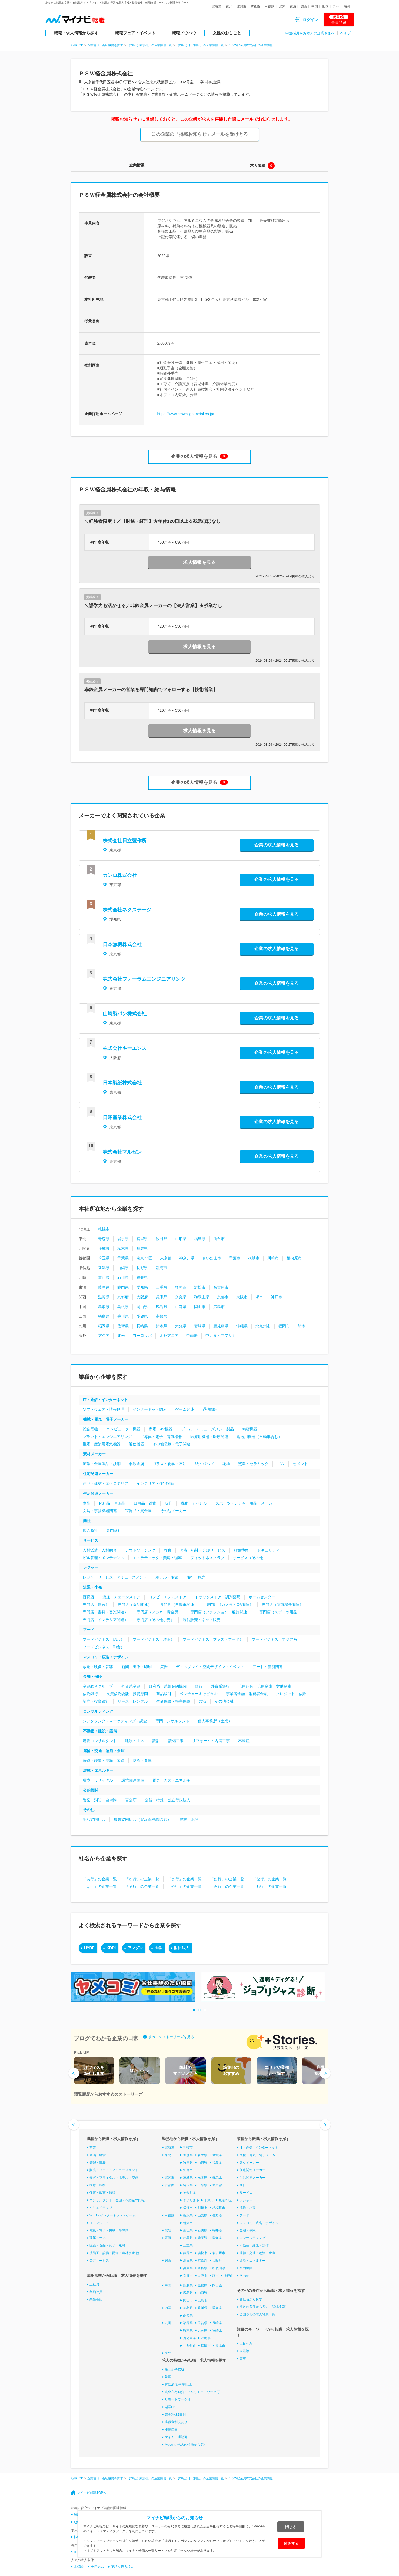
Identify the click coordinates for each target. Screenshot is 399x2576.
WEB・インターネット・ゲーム (112, 2215)
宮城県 (142, 1239)
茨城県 (103, 1248)
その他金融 (224, 1701)
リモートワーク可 (178, 2399)
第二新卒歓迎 (174, 2369)
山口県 (180, 1306)
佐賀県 (123, 1326)
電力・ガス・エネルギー (173, 1780)
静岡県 (123, 1287)
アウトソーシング (140, 1550)
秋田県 (161, 1239)
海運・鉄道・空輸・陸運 (103, 1760)
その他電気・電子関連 (171, 1444)
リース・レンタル (133, 1701)
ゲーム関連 (184, 1409)
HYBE (89, 1948)
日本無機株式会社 (122, 944)
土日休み (246, 2343)
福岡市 (284, 1326)
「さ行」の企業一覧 (185, 1879)
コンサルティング (98, 1711)
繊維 (226, 1464)
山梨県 (123, 1268)
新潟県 (103, 1268)
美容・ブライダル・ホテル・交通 (113, 2177)
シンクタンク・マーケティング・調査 (115, 1721)
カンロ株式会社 (120, 875)
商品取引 (163, 1694)
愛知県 (142, 1287)
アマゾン (135, 1948)
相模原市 (294, 1258)
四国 (325, 6)
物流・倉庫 (142, 1760)
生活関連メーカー (98, 1493)
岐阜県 (103, 1287)
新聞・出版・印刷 (136, 1667)
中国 (314, 6)
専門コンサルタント (172, 1721)
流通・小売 (92, 1587)
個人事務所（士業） (215, 1721)
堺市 (259, 1297)
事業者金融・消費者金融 (247, 1694)
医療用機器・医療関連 (209, 1437)
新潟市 (161, 1268)
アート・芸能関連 (267, 1667)
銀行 (198, 1686)
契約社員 (95, 2292)
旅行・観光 (196, 1577)
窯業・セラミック (253, 1464)
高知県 (161, 1316)
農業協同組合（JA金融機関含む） (142, 1819)
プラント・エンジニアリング (107, 1437)
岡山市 (199, 1306)
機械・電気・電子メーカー (105, 1419)
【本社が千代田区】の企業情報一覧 (200, 45)
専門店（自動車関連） (179, 1604)
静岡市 (180, 1287)
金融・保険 (92, 1676)
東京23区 (144, 1258)
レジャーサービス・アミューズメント (115, 1577)
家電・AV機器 (160, 1429)
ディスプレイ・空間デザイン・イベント (210, 1667)
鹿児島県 (220, 1326)
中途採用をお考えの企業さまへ (310, 33)
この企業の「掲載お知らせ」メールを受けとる (199, 134)
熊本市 (303, 1326)
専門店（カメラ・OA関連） (229, 1604)
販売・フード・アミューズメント (113, 2170)
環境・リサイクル (98, 1780)
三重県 (161, 1287)
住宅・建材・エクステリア (105, 1483)
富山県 (103, 1277)
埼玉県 (103, 1258)
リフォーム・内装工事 (211, 1741)
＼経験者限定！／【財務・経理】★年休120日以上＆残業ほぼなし (152, 521)
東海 (293, 6)
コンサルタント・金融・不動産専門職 (117, 2200)
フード (88, 1630)
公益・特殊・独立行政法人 (167, 1800)
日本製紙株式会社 (122, 1083)
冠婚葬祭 (241, 1550)
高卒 (243, 2358)
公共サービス (99, 2260)
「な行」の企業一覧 (269, 1879)
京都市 (222, 1297)
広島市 (219, 1306)
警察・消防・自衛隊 (100, 1800)
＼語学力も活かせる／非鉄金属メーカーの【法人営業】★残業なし (153, 605)
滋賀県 (103, 1297)
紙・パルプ (204, 1464)
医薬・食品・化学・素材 (107, 2245)
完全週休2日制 (175, 2414)
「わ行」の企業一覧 (269, 1886)
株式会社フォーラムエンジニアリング (144, 979)
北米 (121, 1335)
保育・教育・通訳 (102, 2193)
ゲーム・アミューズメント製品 (207, 1429)
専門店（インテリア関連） (105, 1620)
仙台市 (219, 1239)
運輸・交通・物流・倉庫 (104, 1751)
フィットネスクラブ (207, 1558)
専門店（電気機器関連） (282, 1604)
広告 (164, 1667)
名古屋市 (220, 1287)
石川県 (123, 1277)
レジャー (90, 1567)
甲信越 (269, 6)
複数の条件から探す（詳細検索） (264, 2307)
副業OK (170, 2407)
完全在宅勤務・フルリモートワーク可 (192, 2392)
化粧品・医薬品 (112, 1503)
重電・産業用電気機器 (102, 1444)
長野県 (142, 1268)
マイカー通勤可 (176, 2437)
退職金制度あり (176, 2422)
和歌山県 (201, 1297)
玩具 (168, 1503)
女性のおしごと (227, 33)
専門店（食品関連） (135, 1604)
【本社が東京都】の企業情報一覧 (149, 45)
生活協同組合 (94, 1819)
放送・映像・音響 (98, 1667)
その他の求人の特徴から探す (186, 2445)
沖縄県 (242, 1326)
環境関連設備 (132, 1780)
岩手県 (123, 1239)
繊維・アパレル (194, 1503)
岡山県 (142, 1306)
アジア (103, 1335)
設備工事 (176, 1741)
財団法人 (181, 1948)
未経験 (244, 2351)
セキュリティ (268, 1550)
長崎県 (142, 1326)
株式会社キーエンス (125, 1048)
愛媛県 (142, 1316)
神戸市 (276, 1297)
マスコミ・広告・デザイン (105, 1657)
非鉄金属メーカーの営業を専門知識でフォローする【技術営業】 (151, 689)
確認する (291, 2543)
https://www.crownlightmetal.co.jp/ (185, 414)
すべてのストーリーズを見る (171, 2037)
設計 (156, 1741)
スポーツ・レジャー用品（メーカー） (247, 1503)
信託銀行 (90, 1694)
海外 (347, 6)
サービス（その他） (250, 1558)
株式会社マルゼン (122, 1152)
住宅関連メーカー (98, 1474)
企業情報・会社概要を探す (105, 45)
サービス (90, 1540)
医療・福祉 (97, 2185)
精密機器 (249, 1429)
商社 (87, 1521)
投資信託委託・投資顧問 (127, 1694)
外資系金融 (130, 1686)
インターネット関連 (150, 1409)
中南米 (192, 1335)
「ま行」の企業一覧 (142, 1886)
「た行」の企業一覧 (227, 1879)
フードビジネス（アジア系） (276, 1639)
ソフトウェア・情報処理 (103, 1409)
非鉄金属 (136, 1464)
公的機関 (90, 1790)
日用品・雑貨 (145, 1503)
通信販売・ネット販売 (202, 1620)
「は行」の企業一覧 (100, 1886)
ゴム (280, 1464)
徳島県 (103, 1316)
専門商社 (113, 1530)
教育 (167, 1550)
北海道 (216, 6)
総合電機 (90, 1429)
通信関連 (210, 1409)
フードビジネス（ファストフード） (213, 1639)
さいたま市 (211, 1258)
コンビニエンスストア (168, 1597)
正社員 (94, 2284)
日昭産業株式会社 (122, 1117)
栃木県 (123, 1248)
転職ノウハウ (184, 33)
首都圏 (255, 6)
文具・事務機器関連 (100, 1511)
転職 (77, 2537)
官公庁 (131, 1800)
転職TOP (77, 45)
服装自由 (171, 2429)
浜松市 (199, 1287)
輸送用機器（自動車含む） (259, 1437)
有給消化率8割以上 (178, 2384)
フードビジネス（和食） (103, 1647)
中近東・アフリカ (220, 1335)
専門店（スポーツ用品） (280, 1612)
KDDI (111, 1948)
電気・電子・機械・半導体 (108, 2230)
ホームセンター (262, 1597)
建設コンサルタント (100, 1741)
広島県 (161, 1306)
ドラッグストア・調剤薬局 (217, 1597)
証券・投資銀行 (96, 1701)
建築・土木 (97, 2238)
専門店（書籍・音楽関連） (105, 1612)
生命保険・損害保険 (173, 1701)
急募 (168, 2377)
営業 (92, 2147)
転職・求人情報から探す (76, 33)
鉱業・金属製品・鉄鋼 (102, 1464)
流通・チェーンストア (121, 1597)
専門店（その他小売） (155, 1620)
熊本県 (161, 1326)
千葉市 (234, 1258)
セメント (300, 1464)
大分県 (180, 1326)
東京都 (165, 1258)
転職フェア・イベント (135, 33)
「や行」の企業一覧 (185, 1886)
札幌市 (103, 1229)
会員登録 (338, 19)
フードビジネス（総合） (103, 1639)
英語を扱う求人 (122, 2567)
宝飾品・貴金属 (138, 1511)
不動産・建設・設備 (100, 1731)
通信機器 (136, 1444)
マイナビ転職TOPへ (91, 2493)
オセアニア (168, 1335)
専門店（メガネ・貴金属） (159, 1612)
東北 (229, 6)
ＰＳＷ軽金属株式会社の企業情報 (250, 45)
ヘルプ (345, 33)
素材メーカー (94, 1454)
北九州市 (263, 1326)
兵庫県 (161, 1297)
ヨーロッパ (142, 1335)
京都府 (123, 1297)
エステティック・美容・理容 (157, 1558)
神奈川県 (186, 1258)
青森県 (103, 1239)
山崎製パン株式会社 (125, 1013)
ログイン (310, 20)
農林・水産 (188, 1819)
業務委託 (95, 2299)
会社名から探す (251, 2299)
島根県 (123, 1306)
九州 (336, 6)
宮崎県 (199, 1326)
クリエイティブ (100, 2208)
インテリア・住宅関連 (155, 1483)
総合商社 (90, 1530)
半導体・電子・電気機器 (161, 1437)
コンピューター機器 (123, 1429)
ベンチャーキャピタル (199, 1694)
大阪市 (242, 1297)
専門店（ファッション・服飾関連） (220, 1612)
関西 (304, 6)
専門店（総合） (96, 1604)
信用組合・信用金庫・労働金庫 (264, 1686)
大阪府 (142, 1297)
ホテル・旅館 (166, 1577)
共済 (202, 1701)
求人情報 (257, 165)
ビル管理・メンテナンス (103, 1558)
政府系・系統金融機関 (168, 1686)
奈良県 (180, 1297)
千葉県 (123, 1258)
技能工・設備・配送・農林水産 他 (114, 2253)
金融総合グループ (98, 1686)
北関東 (241, 6)
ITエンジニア (99, 2223)
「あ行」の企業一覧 (100, 1879)
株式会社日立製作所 (125, 840)
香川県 (123, 1316)
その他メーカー (173, 1511)
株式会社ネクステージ (127, 910)
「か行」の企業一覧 (142, 1879)
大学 (158, 1948)
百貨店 (88, 1597)
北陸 (282, 6)
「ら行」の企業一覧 (227, 1886)
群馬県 (142, 1248)
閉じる (291, 2527)
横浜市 (254, 1258)
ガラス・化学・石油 (169, 1464)
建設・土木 (134, 1741)
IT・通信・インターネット (105, 1399)
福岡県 (103, 1326)
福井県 (142, 1277)
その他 (88, 1810)
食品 (86, 1503)
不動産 (244, 1741)
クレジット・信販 (291, 1694)
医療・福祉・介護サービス (202, 1550)
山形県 (180, 1239)
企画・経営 (97, 2155)
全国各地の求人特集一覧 (257, 2314)
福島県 (199, 1239)
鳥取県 (103, 1306)
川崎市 (273, 1258)
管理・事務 (97, 2162)
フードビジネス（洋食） (153, 1639)
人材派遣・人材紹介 (100, 1550)
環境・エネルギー (98, 1770)
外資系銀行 (220, 1686)
